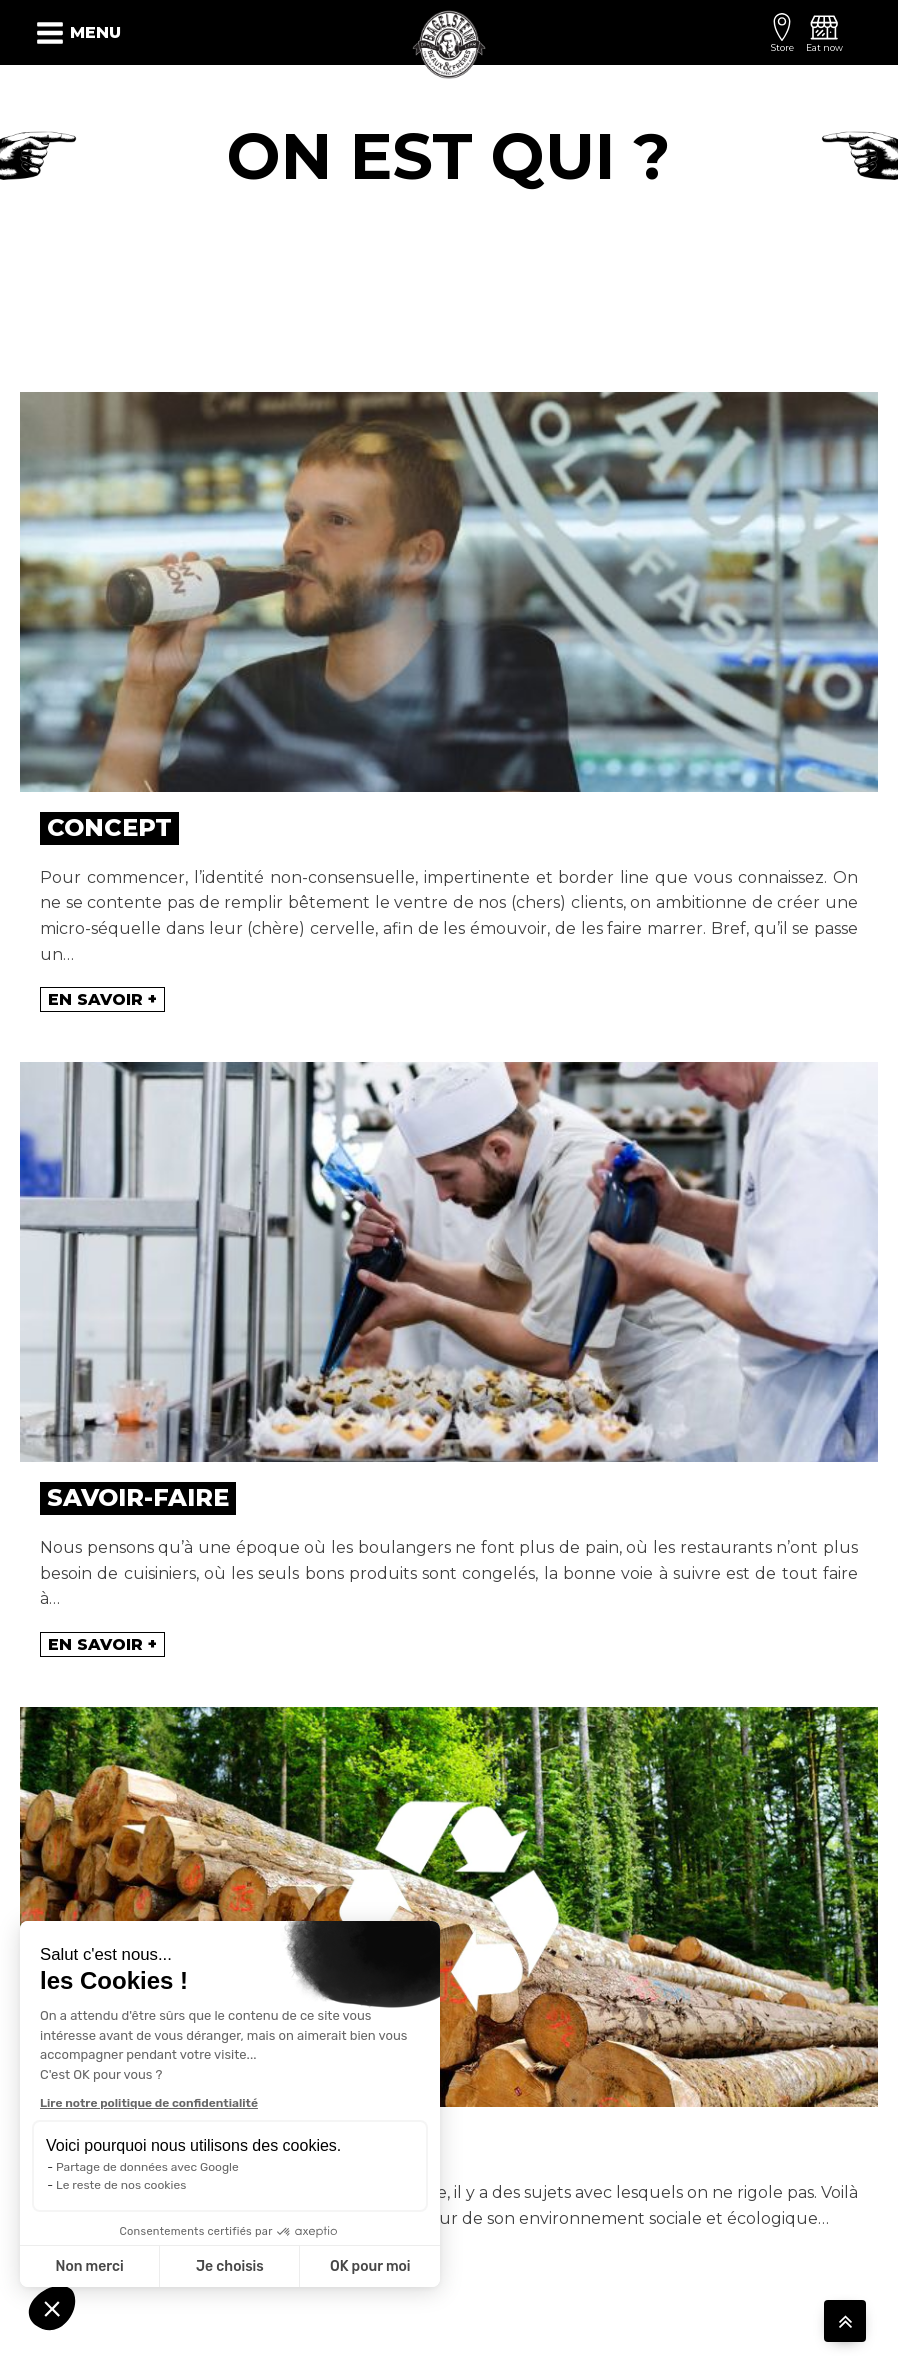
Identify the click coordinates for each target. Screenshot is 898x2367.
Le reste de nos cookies (121, 2185)
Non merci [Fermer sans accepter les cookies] (89, 2266)
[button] (52, 2308)
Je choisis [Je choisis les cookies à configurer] (230, 2266)
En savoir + (102, 999)
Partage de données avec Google (147, 2167)
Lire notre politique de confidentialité (149, 2103)
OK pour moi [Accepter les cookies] (370, 2266)
